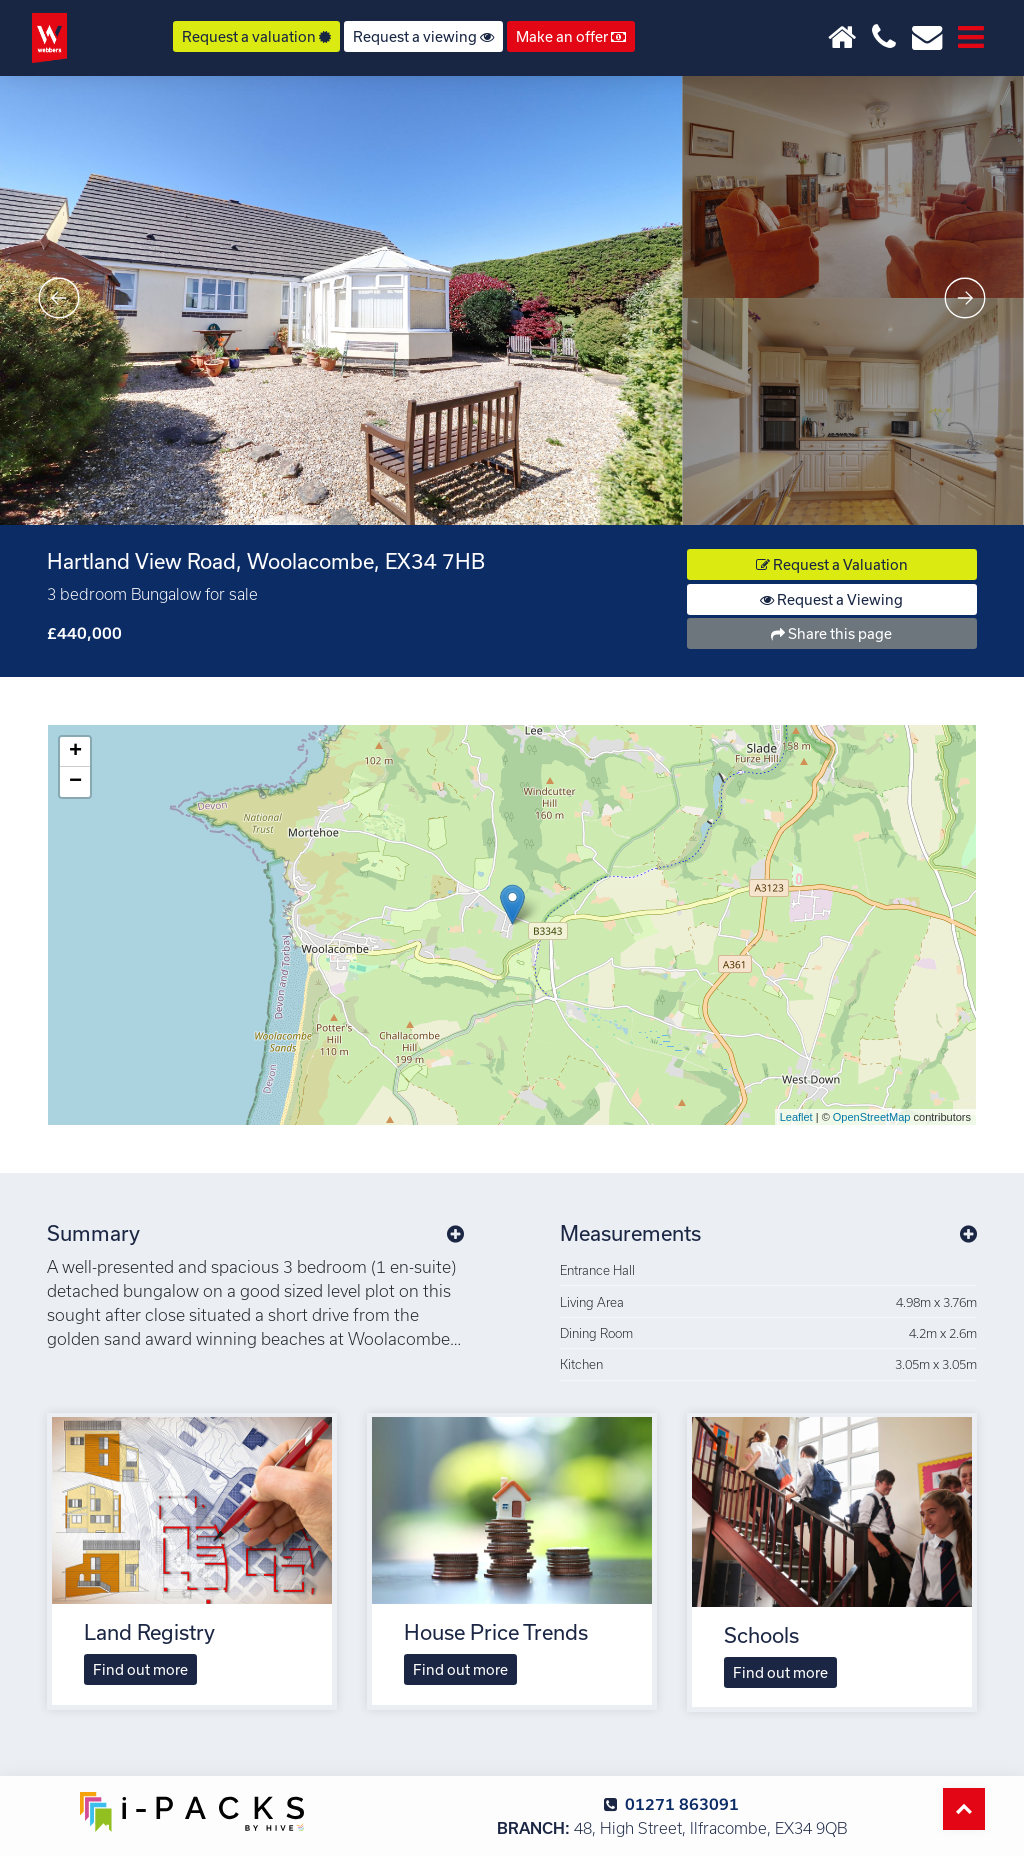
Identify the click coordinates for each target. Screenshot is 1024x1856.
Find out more (140, 1669)
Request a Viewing (831, 599)
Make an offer (571, 36)
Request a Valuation (832, 564)
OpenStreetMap (872, 1117)
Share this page (831, 633)
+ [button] (75, 752)
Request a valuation (256, 36)
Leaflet (796, 1117)
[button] (455, 1233)
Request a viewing (423, 36)
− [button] (75, 782)
